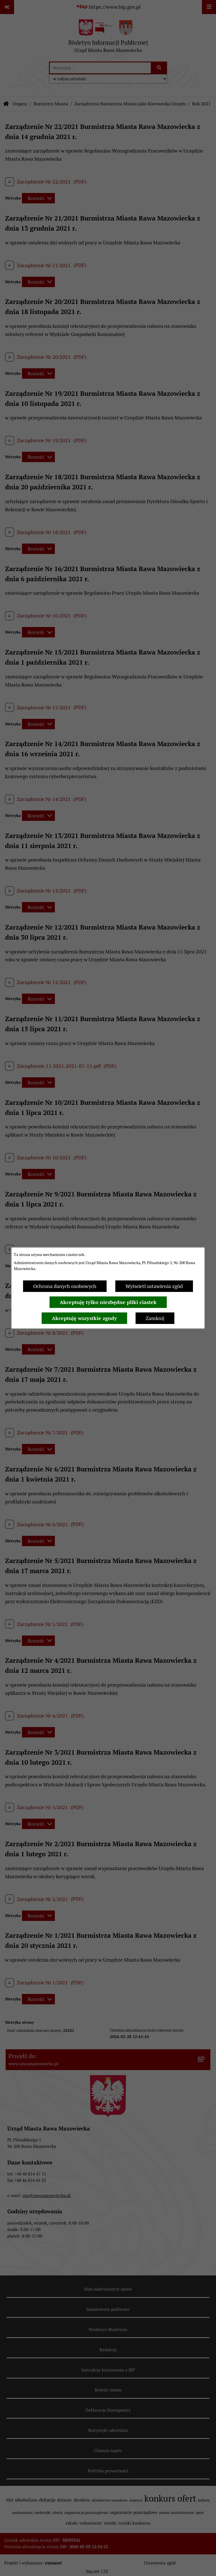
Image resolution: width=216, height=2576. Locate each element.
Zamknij (155, 1318)
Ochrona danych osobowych (64, 1286)
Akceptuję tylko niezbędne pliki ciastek (108, 1302)
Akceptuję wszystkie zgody (84, 1318)
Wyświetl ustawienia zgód (154, 1286)
